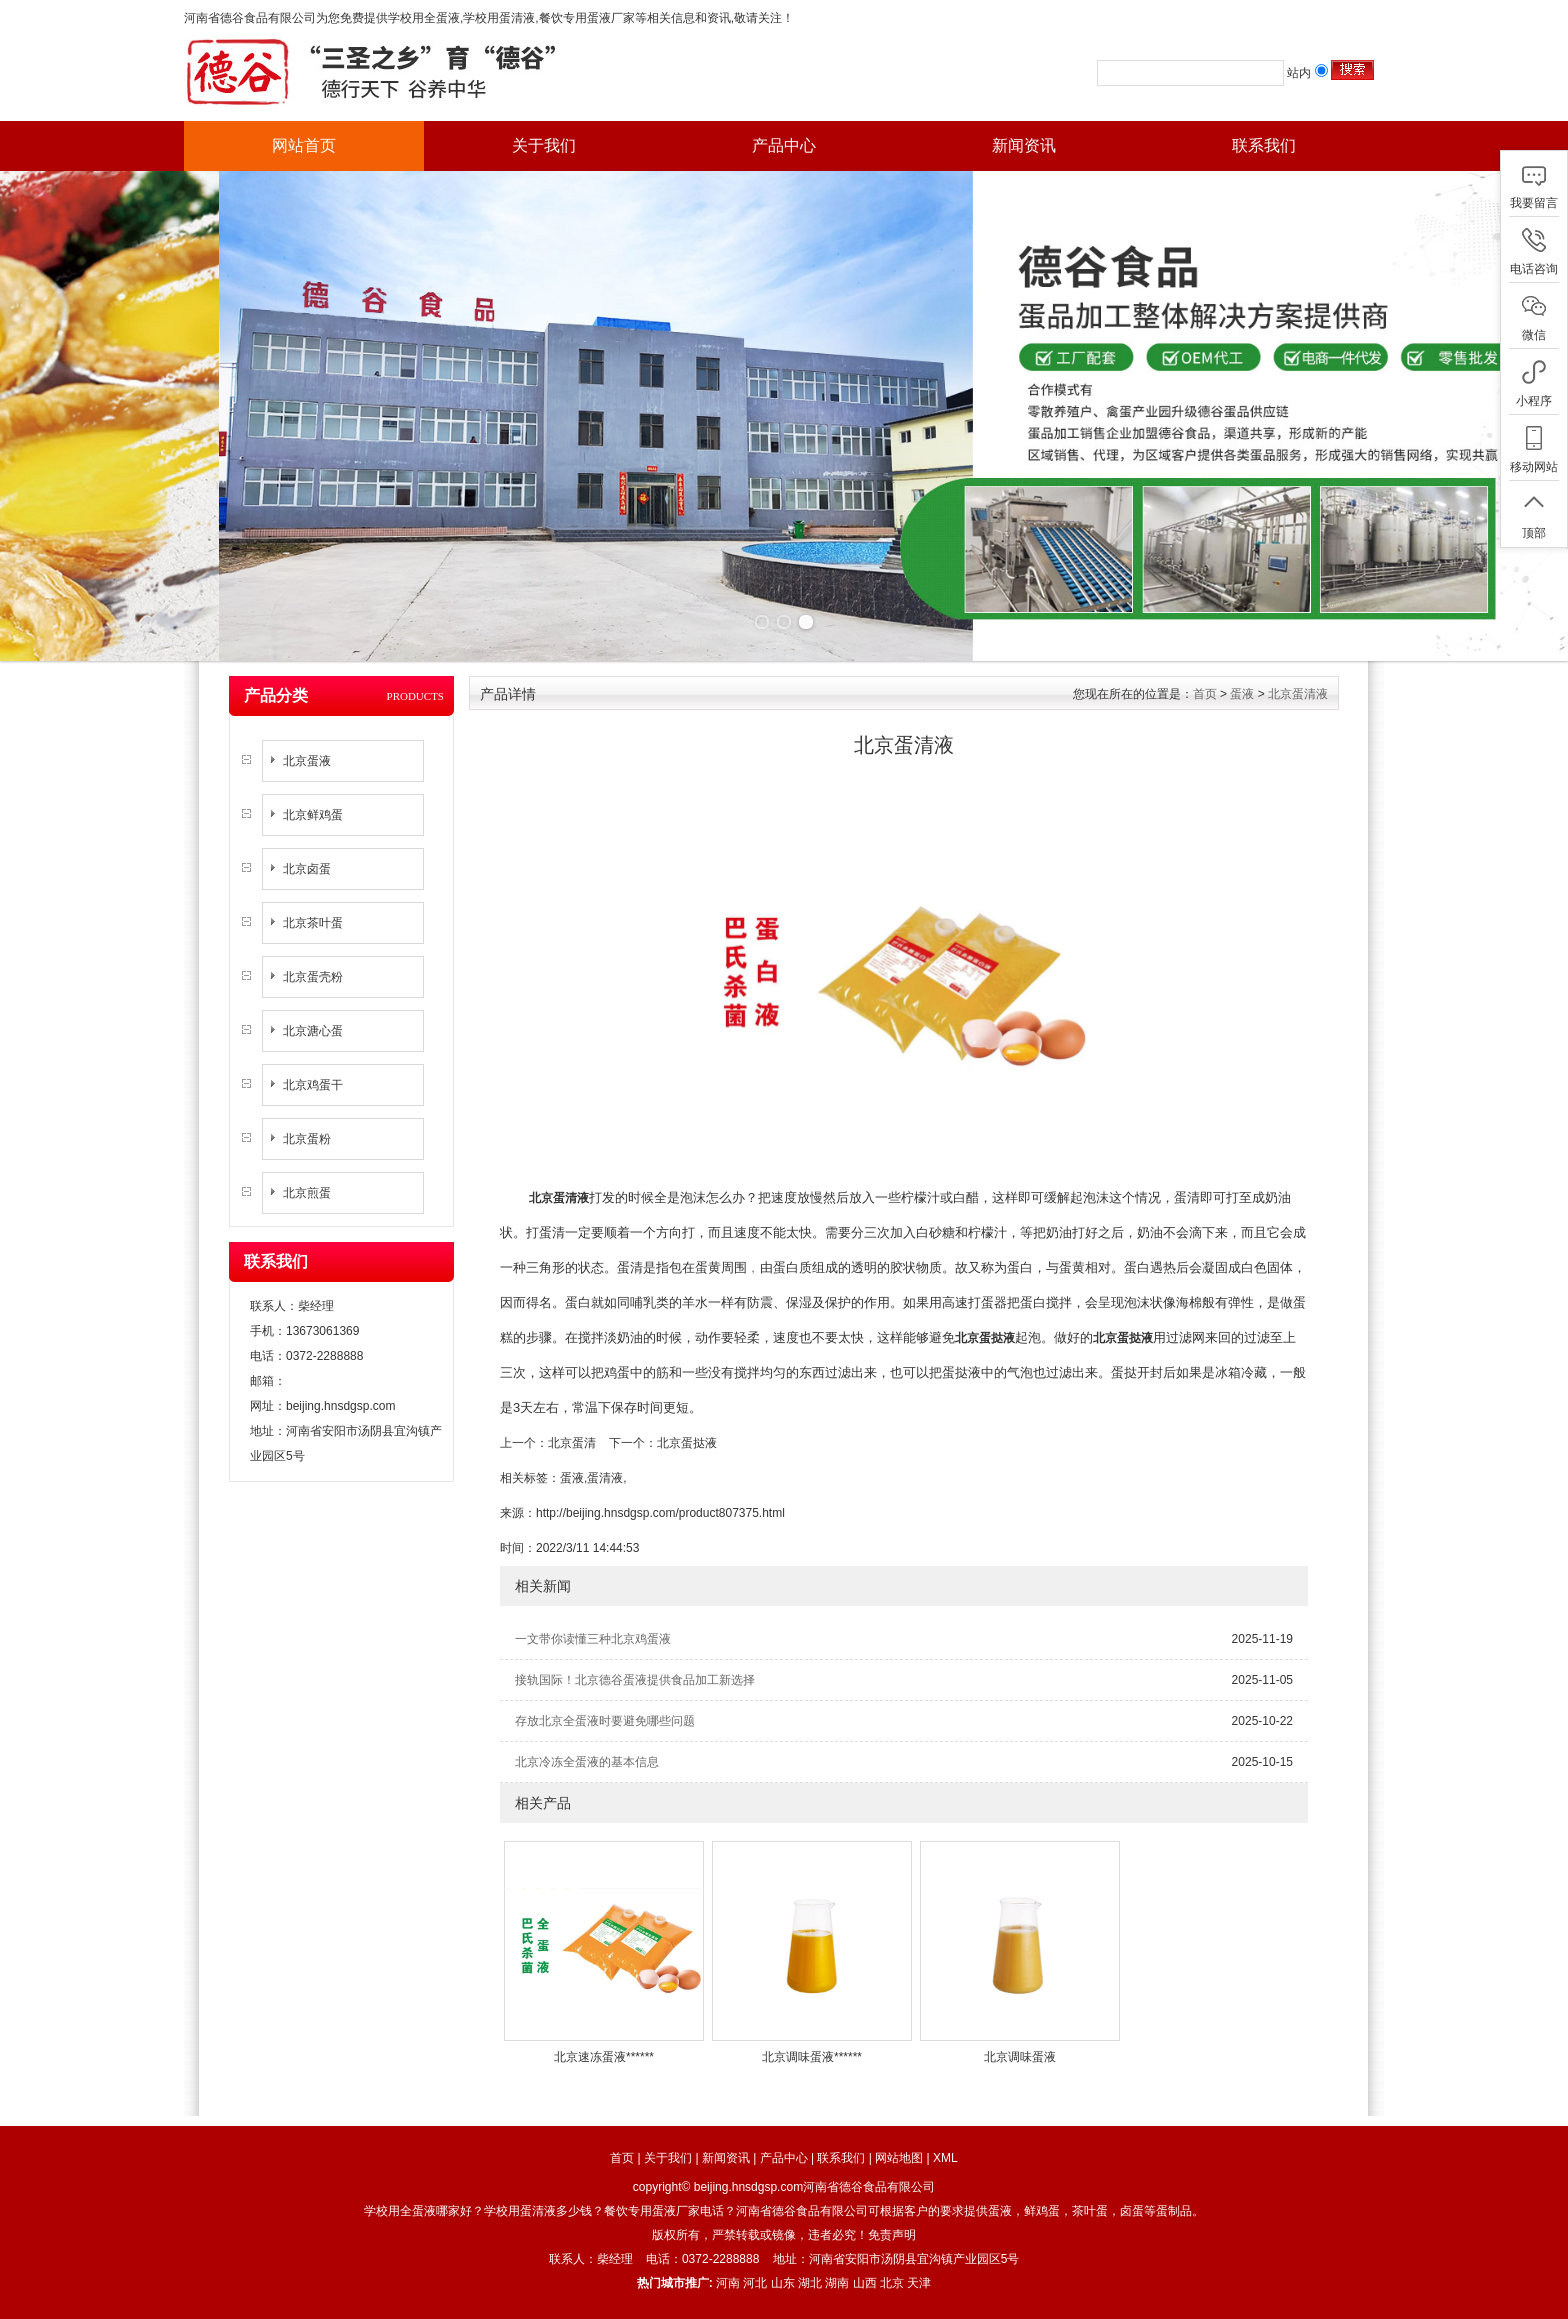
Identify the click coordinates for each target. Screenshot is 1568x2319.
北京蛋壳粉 (313, 977)
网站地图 (899, 2158)
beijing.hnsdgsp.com (340, 1406)
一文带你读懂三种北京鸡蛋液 (593, 1639)
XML (945, 2158)
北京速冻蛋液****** (604, 2057)
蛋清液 (605, 1478)
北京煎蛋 (307, 1193)
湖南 (837, 2283)
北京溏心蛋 (313, 1031)
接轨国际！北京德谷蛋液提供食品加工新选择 (635, 1680)
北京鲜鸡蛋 (313, 815)
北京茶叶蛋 (313, 923)
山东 (783, 2283)
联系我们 (1264, 145)
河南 (728, 2283)
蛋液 (1242, 694)
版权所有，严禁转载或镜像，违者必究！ (760, 2235)
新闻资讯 (1024, 145)
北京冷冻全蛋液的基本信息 (587, 1762)
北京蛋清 (572, 1443)
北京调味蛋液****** (812, 2057)
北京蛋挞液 (687, 1443)
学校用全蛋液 (424, 18)
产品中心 (784, 145)
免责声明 (892, 2235)
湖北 (810, 2283)
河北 (755, 2283)
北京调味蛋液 (1020, 2057)
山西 (865, 2283)
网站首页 (304, 145)
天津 (919, 2283)
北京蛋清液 (1298, 694)
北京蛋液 (307, 761)
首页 (1205, 694)
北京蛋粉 (307, 1139)
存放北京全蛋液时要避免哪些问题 (605, 1721)
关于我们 (544, 145)
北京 (892, 2283)
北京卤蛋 (307, 869)
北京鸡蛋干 (313, 1085)
